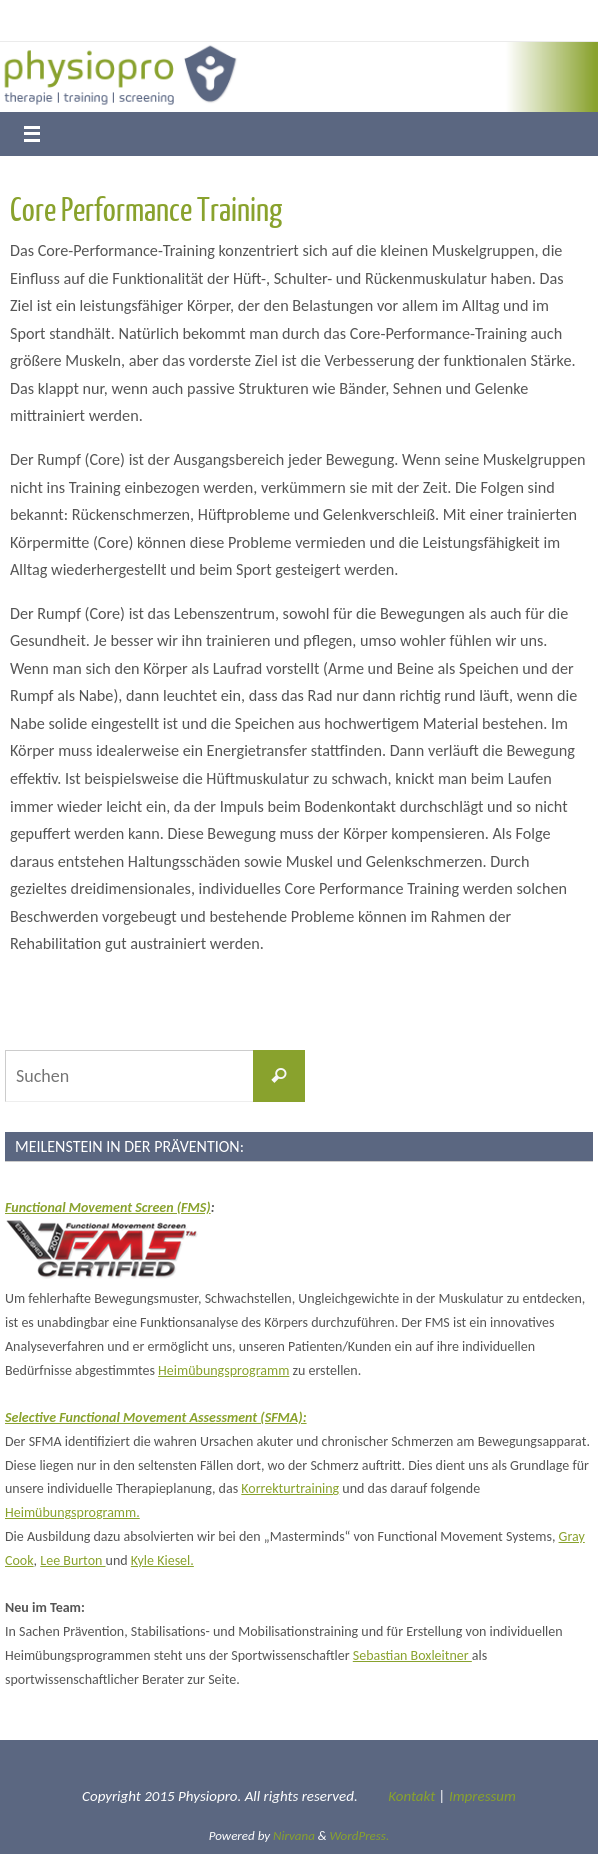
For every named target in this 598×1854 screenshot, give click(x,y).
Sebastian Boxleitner (412, 1655)
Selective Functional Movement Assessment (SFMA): (156, 1417)
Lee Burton (72, 1560)
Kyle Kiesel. (162, 1560)
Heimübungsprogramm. (72, 1512)
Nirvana (294, 1835)
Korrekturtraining (290, 1488)
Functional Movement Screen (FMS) (108, 1207)
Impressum (482, 1796)
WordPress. (360, 1835)
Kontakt (411, 1796)
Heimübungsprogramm (223, 1370)
